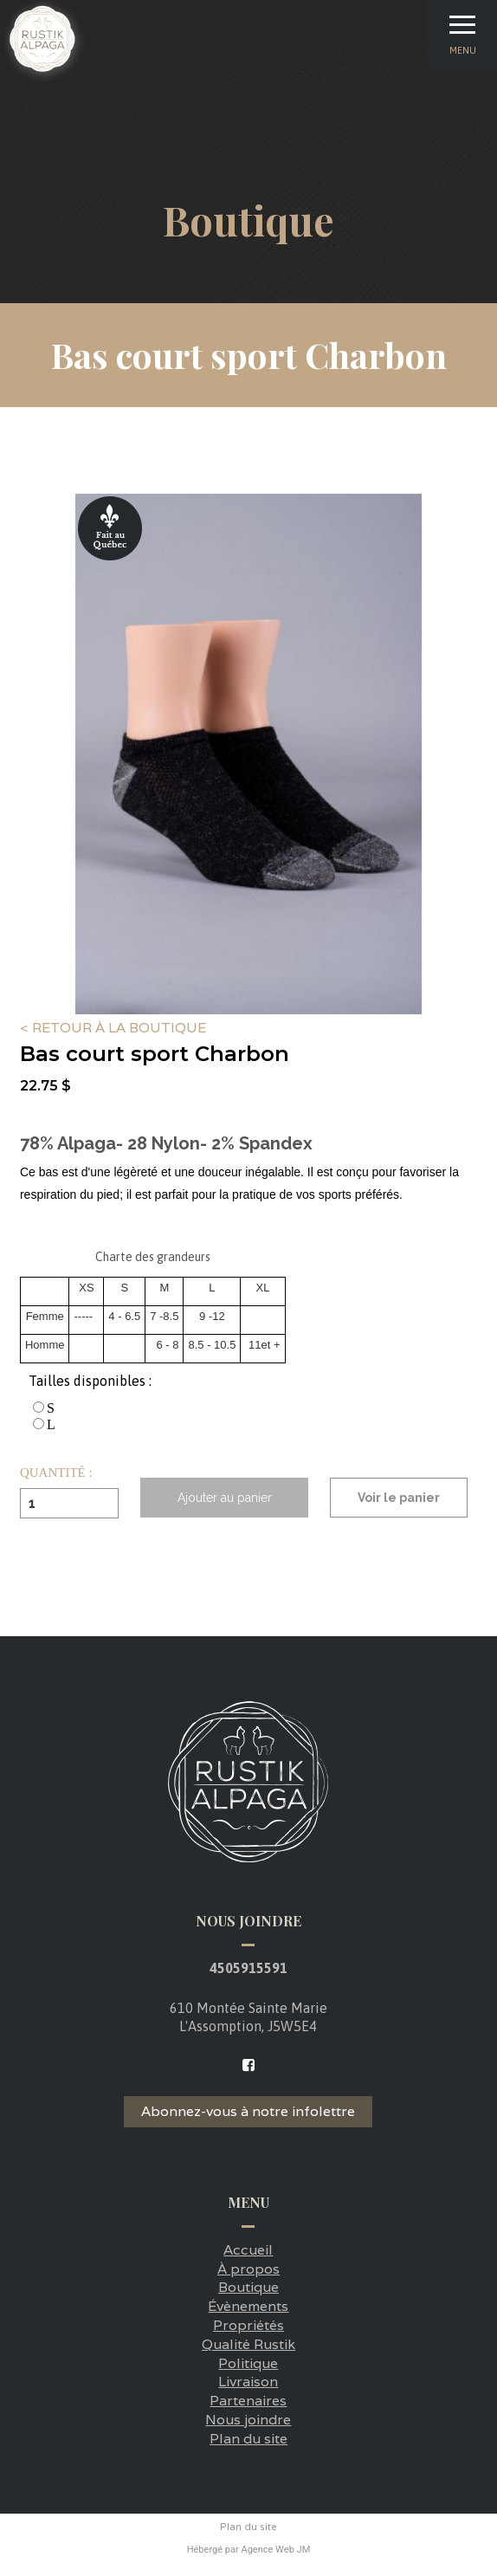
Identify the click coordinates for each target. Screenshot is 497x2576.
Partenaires (248, 2401)
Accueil (248, 2250)
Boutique (248, 2287)
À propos (248, 2269)
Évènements (248, 2306)
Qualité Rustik (248, 2344)
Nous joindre (248, 2420)
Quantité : (56, 1472)
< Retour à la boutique (113, 1029)
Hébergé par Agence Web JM (249, 2549)
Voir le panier (399, 1498)
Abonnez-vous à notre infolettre (248, 2111)
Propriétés (248, 2325)
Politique (248, 2363)
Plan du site (248, 2439)
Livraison (248, 2381)
